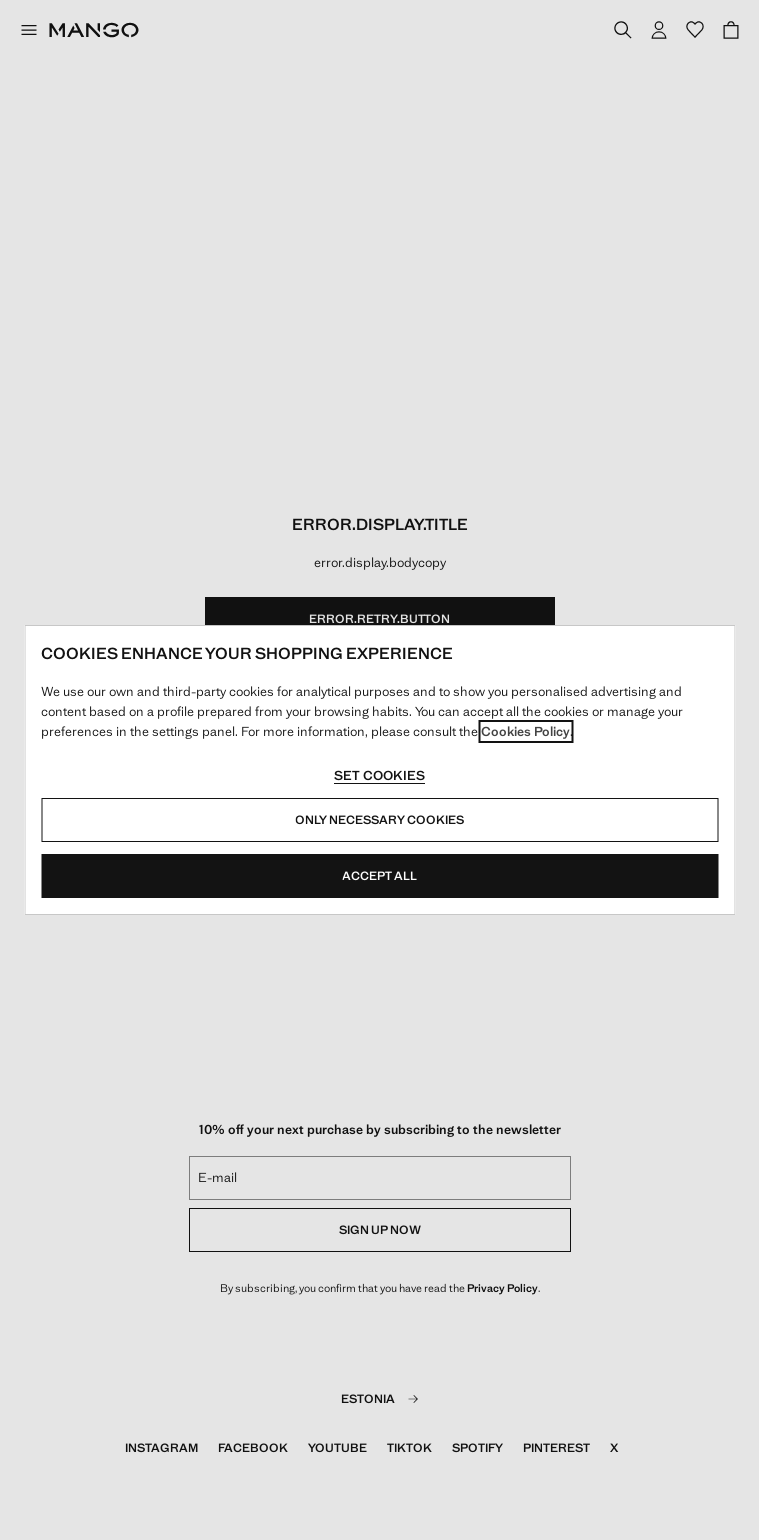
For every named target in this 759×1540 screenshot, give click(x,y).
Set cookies (379, 775)
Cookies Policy (525, 731)
